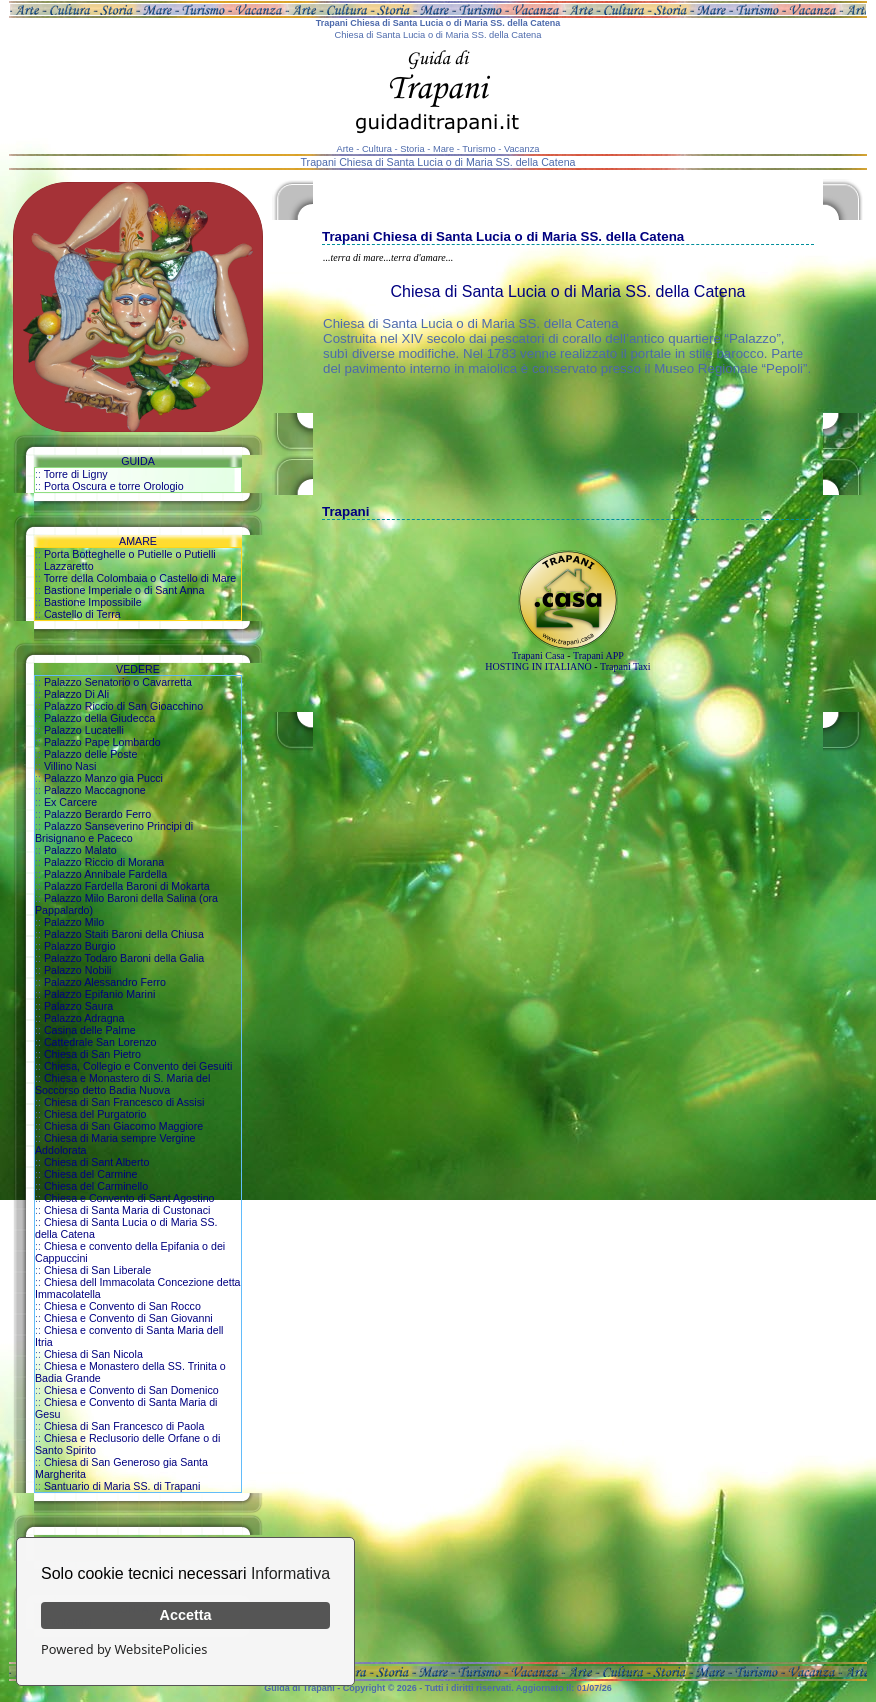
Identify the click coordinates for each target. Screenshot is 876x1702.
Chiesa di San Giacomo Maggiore (123, 1126)
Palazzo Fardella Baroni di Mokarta (127, 886)
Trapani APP (598, 655)
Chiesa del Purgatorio (95, 1114)
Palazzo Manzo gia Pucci (103, 778)
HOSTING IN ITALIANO (538, 666)
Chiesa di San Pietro (92, 1054)
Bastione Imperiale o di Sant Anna (124, 590)
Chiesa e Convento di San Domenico (131, 1390)
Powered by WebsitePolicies (124, 1649)
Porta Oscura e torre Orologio (114, 486)
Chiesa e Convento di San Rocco (122, 1306)
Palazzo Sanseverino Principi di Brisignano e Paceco (114, 832)
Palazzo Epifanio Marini (99, 994)
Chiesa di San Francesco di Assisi (124, 1102)
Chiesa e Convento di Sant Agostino (129, 1198)
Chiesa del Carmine (91, 1174)
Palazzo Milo (74, 922)
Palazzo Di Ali (76, 694)
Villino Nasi (70, 766)
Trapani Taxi (625, 666)
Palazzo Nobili (78, 970)
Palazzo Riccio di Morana (104, 862)
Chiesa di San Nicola (93, 1354)
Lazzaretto (69, 566)
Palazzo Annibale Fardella (105, 874)
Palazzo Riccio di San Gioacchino (123, 706)
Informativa (290, 1573)
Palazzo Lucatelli (84, 730)
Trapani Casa (538, 655)
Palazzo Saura (78, 1006)
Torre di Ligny (76, 474)
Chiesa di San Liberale (97, 1270)
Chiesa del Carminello (96, 1186)
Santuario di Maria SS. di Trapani (122, 1486)
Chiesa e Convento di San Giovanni (128, 1318)
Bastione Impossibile (93, 602)
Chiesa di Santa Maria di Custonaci (127, 1210)
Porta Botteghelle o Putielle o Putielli (130, 554)
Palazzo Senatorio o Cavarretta (118, 682)
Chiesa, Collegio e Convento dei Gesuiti (138, 1066)
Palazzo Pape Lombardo (102, 742)
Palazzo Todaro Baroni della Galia (124, 958)
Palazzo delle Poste (91, 754)
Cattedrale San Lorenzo (100, 1042)
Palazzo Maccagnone (95, 790)
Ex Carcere (70, 802)
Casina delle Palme (90, 1030)
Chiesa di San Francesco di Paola (124, 1426)
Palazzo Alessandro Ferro (105, 982)
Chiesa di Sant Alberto (96, 1162)
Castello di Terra (82, 614)
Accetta (186, 1615)
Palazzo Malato (80, 850)
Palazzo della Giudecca (99, 718)
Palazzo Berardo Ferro (97, 814)
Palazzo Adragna (84, 1018)
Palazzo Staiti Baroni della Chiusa (124, 934)
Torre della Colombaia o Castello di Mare (140, 578)
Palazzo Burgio (80, 946)
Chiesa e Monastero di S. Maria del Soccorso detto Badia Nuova (122, 1084)
